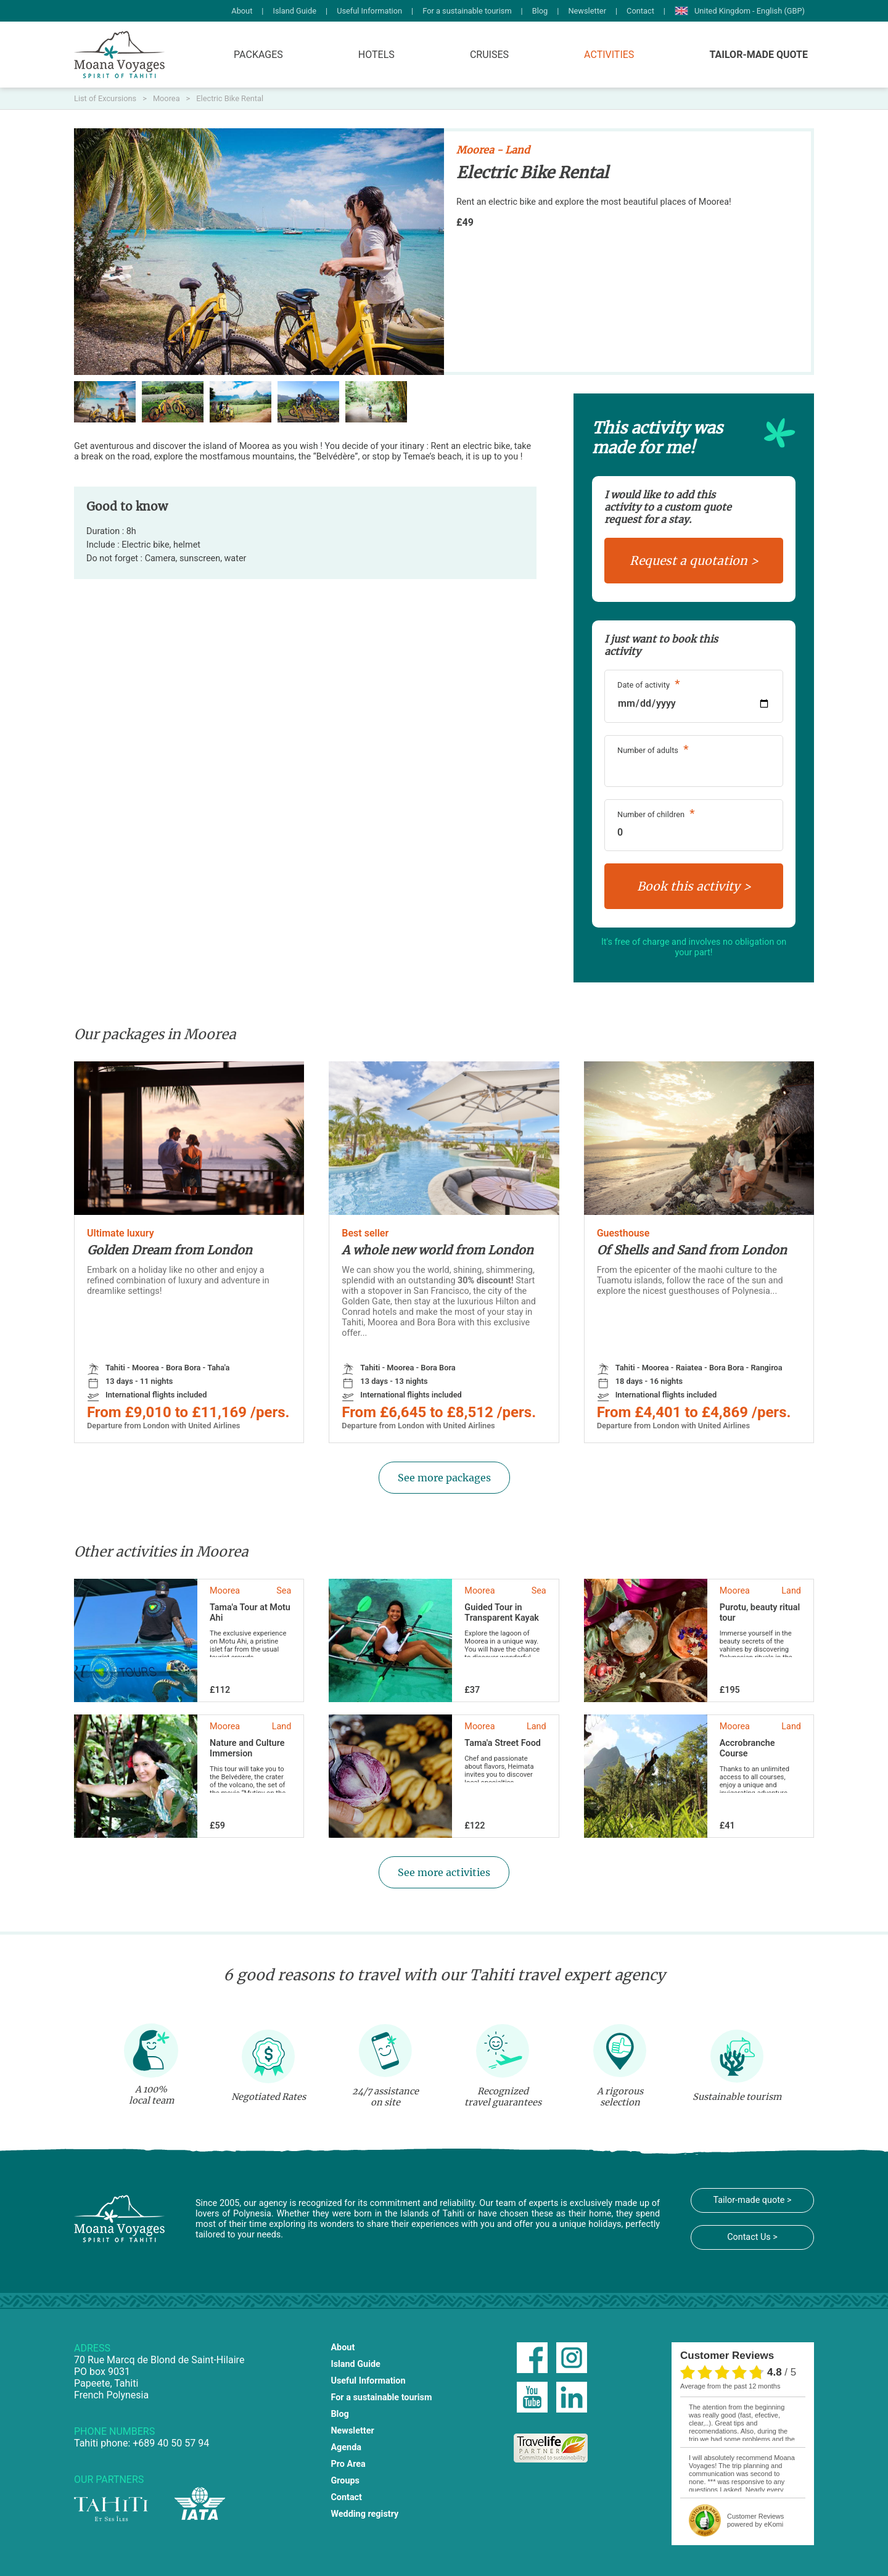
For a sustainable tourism (466, 10)
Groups (345, 2480)
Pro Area (348, 2464)
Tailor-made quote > (752, 2200)
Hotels (376, 54)
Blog (540, 10)
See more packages (444, 1477)
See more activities (444, 1872)
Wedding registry (364, 2514)
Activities (609, 54)
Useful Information (369, 10)
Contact (640, 10)
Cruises (489, 54)
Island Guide (294, 10)
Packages (258, 54)
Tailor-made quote (758, 54)
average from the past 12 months (730, 2386)
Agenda (346, 2447)
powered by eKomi (755, 2520)
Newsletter (587, 10)
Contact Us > (752, 2237)
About (241, 10)
